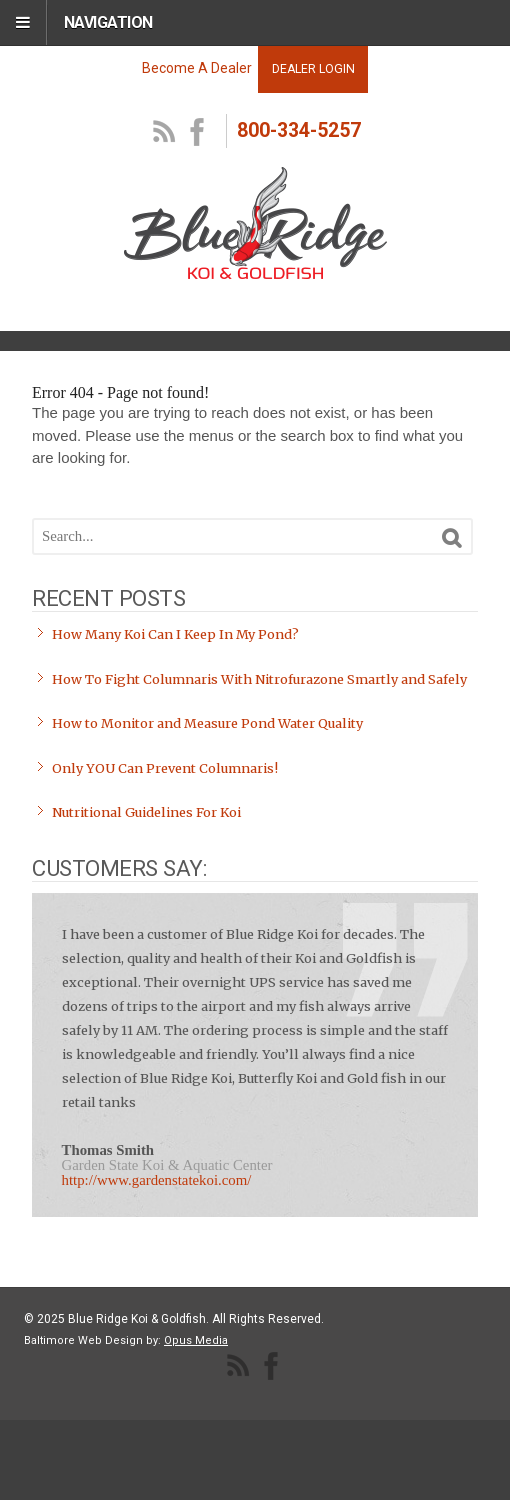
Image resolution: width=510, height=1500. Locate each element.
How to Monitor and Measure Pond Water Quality (207, 723)
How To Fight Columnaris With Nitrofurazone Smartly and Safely (259, 679)
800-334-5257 (299, 130)
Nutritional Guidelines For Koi (146, 812)
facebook (198, 133)
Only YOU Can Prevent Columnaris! (165, 768)
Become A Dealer (197, 68)
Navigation (108, 22)
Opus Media (196, 1340)
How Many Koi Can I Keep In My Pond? (175, 634)
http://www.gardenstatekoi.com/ (157, 1180)
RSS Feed (165, 133)
